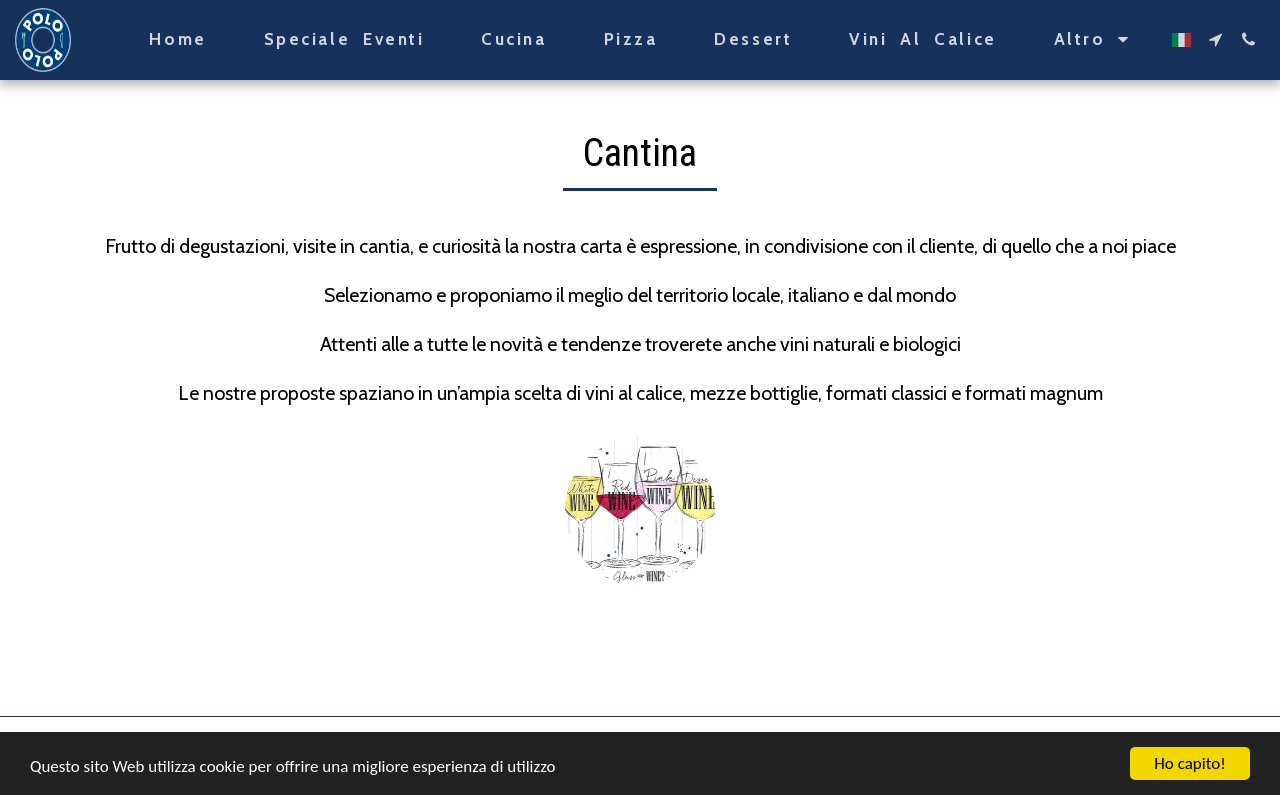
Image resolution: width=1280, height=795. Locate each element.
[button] (1215, 39)
